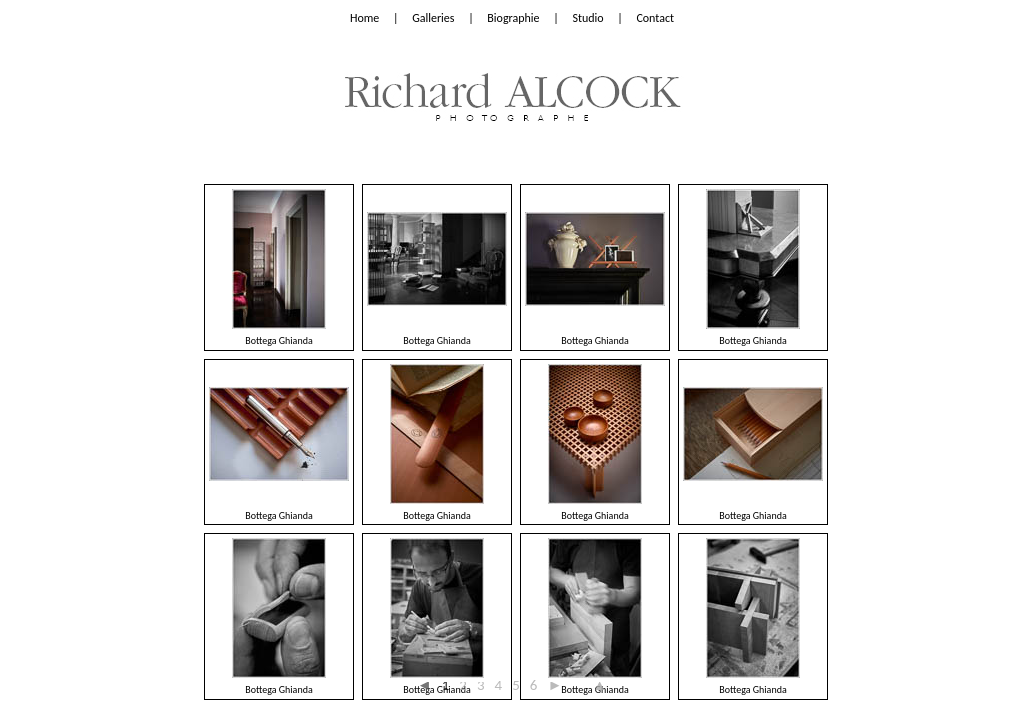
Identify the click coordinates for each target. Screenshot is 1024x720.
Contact (655, 18)
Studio (587, 18)
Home (364, 18)
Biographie (513, 18)
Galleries (433, 18)
